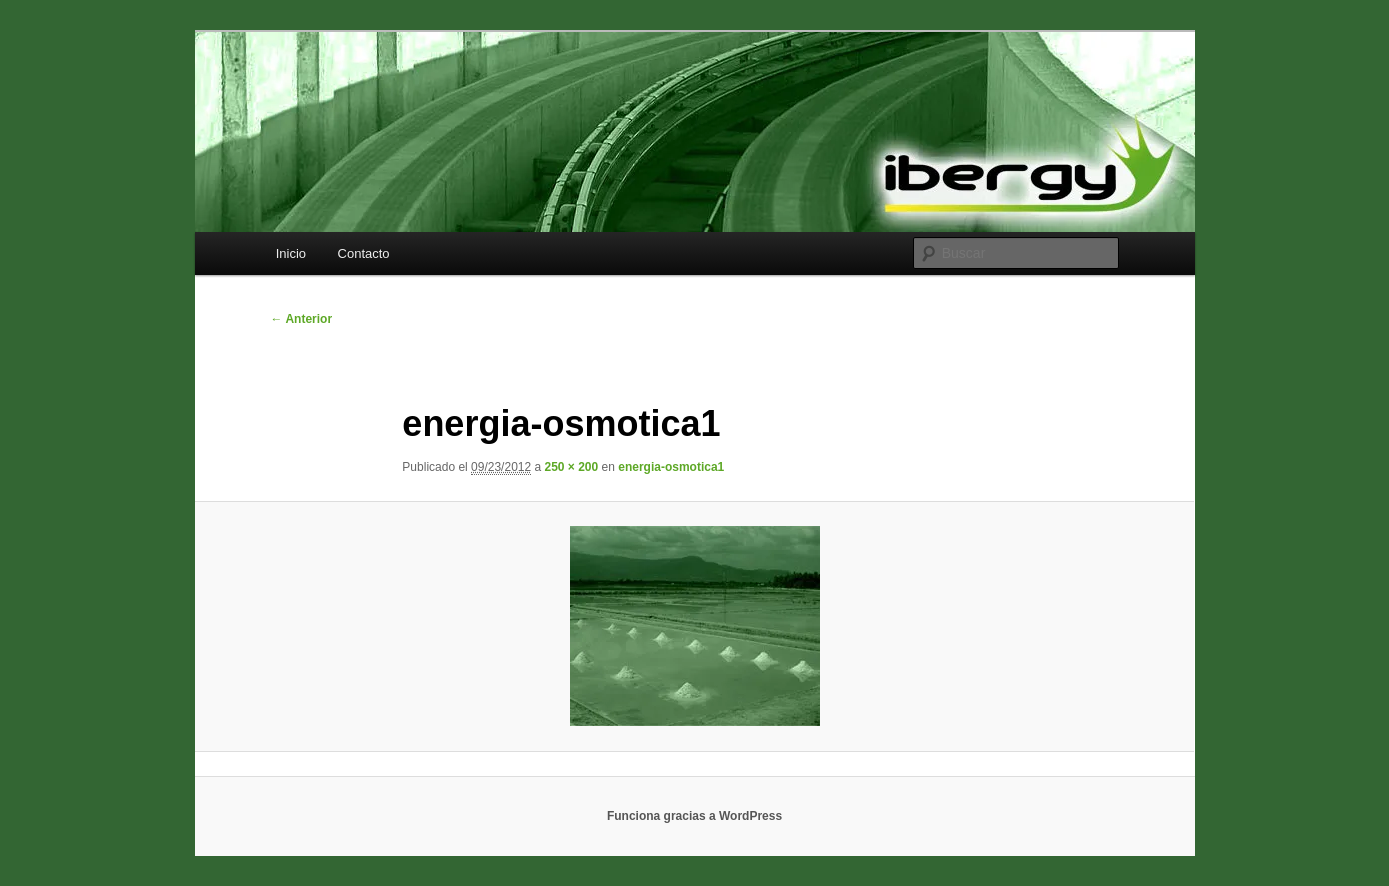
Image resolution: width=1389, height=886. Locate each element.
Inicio (291, 253)
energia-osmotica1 (671, 467)
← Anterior (302, 319)
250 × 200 (572, 467)
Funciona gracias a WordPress (694, 816)
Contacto (364, 253)
